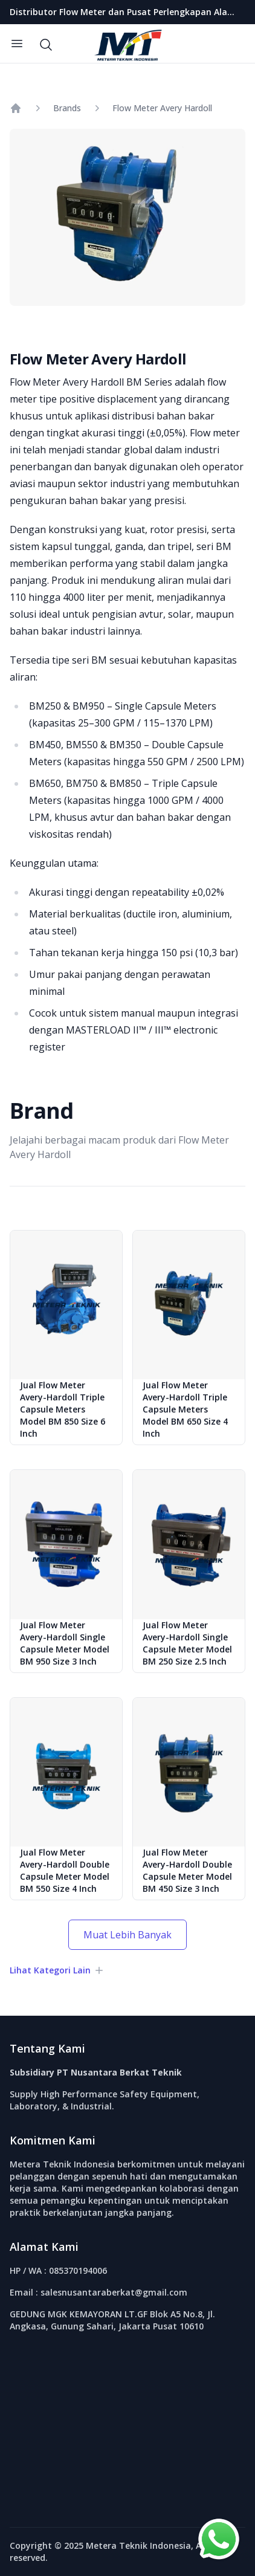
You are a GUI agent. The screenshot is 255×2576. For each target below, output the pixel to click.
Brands (67, 108)
